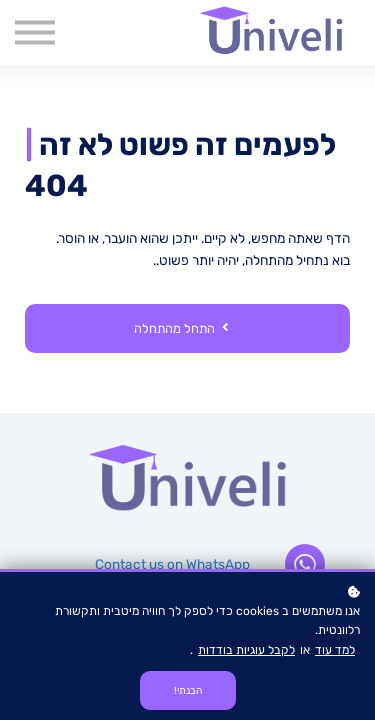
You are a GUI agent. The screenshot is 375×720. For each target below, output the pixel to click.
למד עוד (335, 650)
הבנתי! (188, 690)
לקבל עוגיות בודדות (246, 650)
